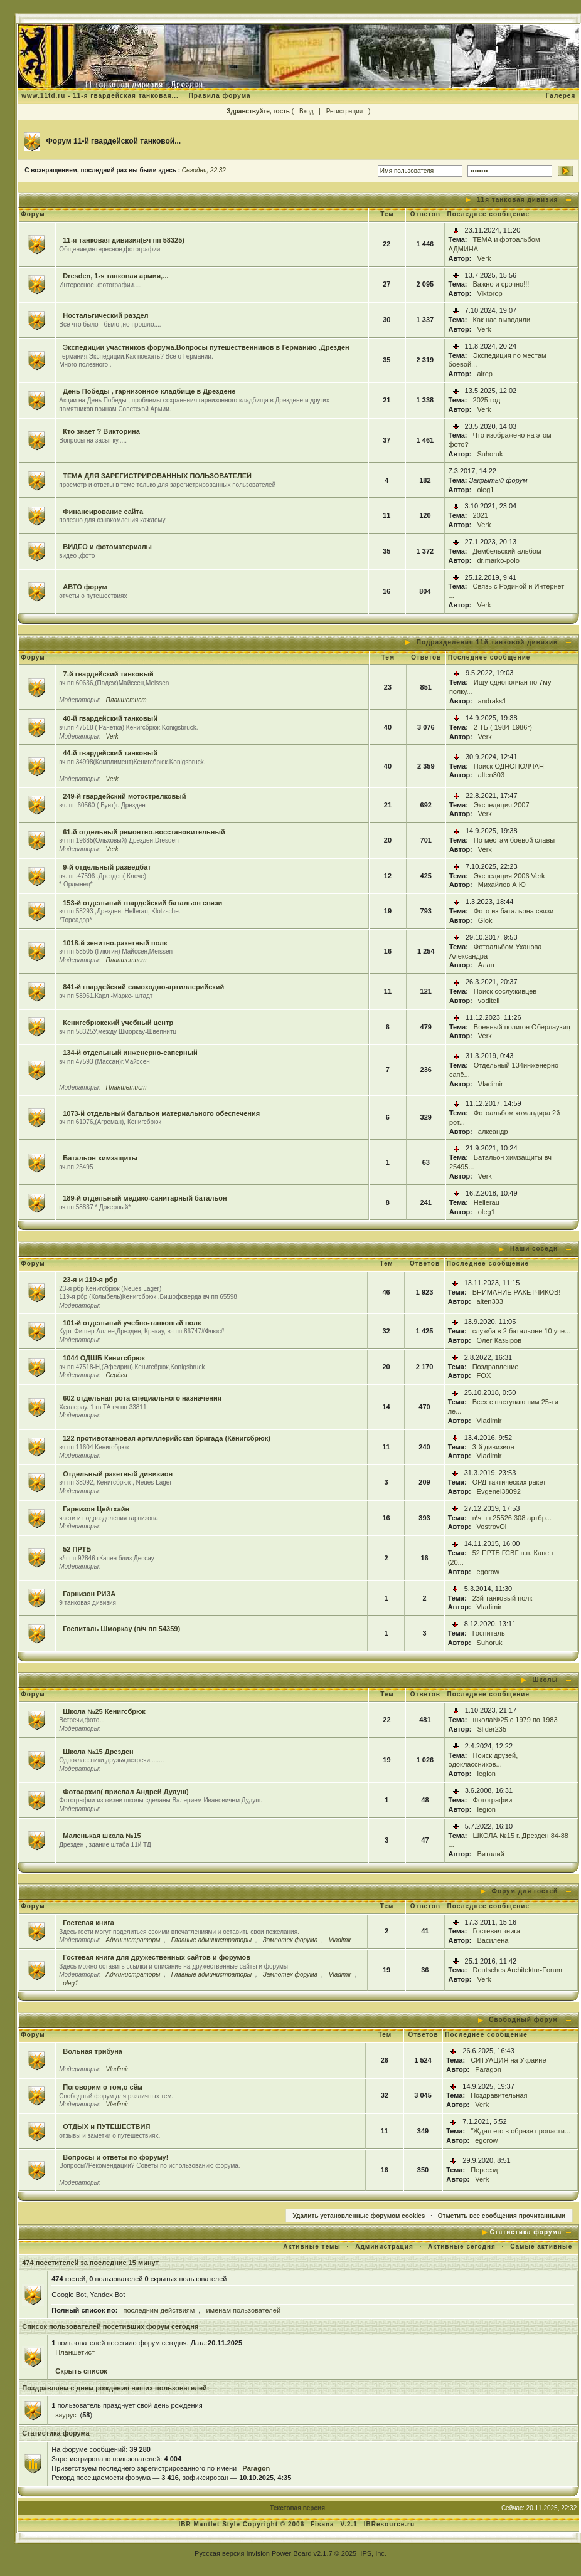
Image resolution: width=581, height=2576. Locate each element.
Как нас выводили (502, 319)
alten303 (491, 775)
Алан (486, 965)
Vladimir (490, 1084)
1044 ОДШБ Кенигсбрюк (104, 1358)
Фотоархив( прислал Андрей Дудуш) (125, 1791)
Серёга (116, 1375)
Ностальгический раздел (105, 315)
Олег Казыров (499, 1340)
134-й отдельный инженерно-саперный (130, 1052)
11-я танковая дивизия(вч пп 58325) (123, 240)
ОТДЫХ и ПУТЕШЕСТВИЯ (106, 2126)
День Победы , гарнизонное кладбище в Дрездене (149, 391)
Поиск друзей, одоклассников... (483, 1760)
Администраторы (133, 1940)
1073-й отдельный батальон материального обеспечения (161, 1113)
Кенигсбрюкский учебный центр (118, 1022)
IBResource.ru (389, 2524)
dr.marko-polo (498, 560)
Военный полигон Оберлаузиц (522, 1027)
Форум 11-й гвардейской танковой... (113, 141)
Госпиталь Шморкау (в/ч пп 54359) (121, 1628)
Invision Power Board (279, 2553)
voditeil (488, 1000)
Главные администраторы (211, 1940)
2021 (480, 515)
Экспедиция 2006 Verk (509, 876)
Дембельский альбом (507, 551)
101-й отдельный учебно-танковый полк (132, 1323)
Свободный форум (523, 2019)
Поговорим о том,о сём (102, 2087)
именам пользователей (243, 2310)
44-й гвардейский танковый (110, 753)
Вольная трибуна (92, 2051)
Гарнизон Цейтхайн (96, 1509)
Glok (485, 920)
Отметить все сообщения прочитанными (502, 2215)
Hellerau (486, 1202)
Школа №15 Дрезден (98, 1751)
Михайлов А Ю (502, 884)
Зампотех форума (290, 1940)
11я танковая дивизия (517, 199)
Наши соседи (534, 1248)
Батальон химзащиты (100, 1158)
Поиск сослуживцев (505, 991)
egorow (488, 1571)
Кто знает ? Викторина (101, 431)
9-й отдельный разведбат (107, 867)
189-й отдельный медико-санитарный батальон (145, 1198)
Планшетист (126, 700)
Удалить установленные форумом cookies (359, 2215)
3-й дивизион (493, 1447)
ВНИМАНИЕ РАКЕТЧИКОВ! (516, 1292)
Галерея (560, 95)
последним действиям (159, 2310)
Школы (545, 1679)
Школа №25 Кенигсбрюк (104, 1711)
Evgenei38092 (499, 1491)
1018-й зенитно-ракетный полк (115, 943)
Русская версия (219, 2553)
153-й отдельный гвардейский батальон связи (142, 903)
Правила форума (220, 95)
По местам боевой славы (514, 840)
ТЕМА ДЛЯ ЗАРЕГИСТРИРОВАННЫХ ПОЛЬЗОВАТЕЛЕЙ (157, 476)
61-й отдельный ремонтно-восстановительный (144, 832)
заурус (65, 2415)
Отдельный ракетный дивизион (118, 1474)
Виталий (490, 1854)
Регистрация (344, 111)
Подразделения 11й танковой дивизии (487, 642)
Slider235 (491, 1729)
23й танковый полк (502, 1598)
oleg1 (485, 489)
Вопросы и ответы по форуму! (115, 2157)
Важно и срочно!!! (501, 284)
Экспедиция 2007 (502, 805)
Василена (493, 1940)
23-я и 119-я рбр (90, 1279)
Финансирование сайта (103, 511)
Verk (484, 258)
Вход (306, 111)
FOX (484, 1375)
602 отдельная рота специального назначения (142, 1398)
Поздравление (495, 1366)
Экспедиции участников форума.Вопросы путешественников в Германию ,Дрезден (206, 347)
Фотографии (493, 1800)
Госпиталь (488, 1633)
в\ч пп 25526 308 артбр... (512, 1518)
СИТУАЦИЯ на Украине (508, 2060)
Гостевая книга (88, 1923)
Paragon (488, 2069)
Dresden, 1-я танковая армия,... (115, 276)
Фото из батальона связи (513, 911)
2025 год (487, 400)
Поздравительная (499, 2095)
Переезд (484, 2170)
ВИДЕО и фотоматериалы (107, 546)
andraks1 (492, 701)
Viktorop (490, 293)
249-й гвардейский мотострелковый (124, 796)
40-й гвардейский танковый (110, 718)
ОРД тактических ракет (509, 1482)
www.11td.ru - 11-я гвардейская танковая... (100, 95)
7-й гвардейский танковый (108, 674)
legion (486, 1773)
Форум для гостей (525, 1891)
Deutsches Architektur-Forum (517, 1970)
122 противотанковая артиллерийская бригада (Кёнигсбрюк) (166, 1438)
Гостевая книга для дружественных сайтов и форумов (156, 1957)
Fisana (323, 2524)
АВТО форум (85, 587)
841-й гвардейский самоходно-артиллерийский (143, 987)
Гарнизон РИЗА (89, 1593)
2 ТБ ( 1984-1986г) (503, 727)
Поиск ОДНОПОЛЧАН (509, 766)
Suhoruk (490, 454)
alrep (485, 373)
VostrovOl (492, 1526)
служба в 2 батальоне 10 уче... (521, 1331)
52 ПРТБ (77, 1549)
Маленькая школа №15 (102, 1835)
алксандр (493, 1131)
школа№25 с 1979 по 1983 (515, 1719)
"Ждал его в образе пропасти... (520, 2131)
